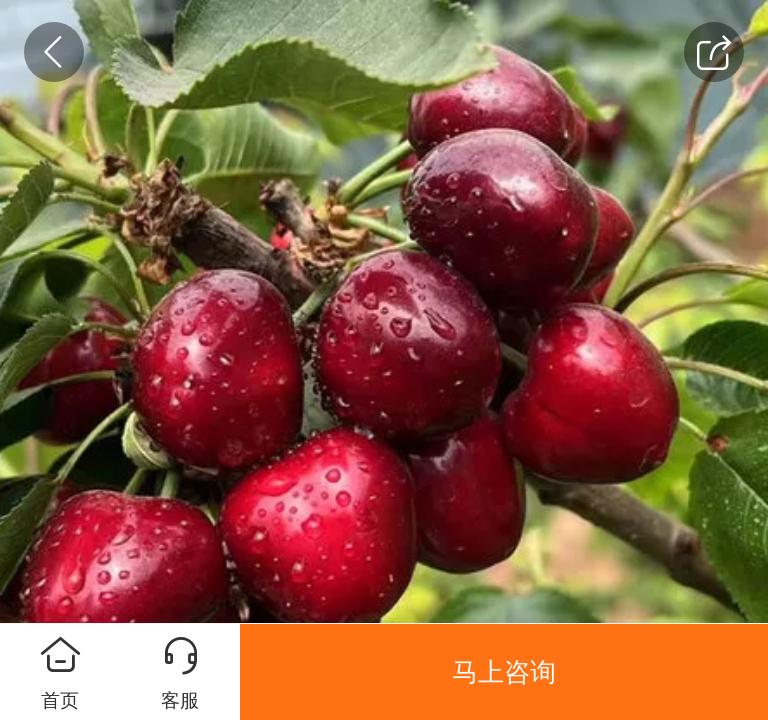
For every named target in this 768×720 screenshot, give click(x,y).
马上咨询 (504, 672)
